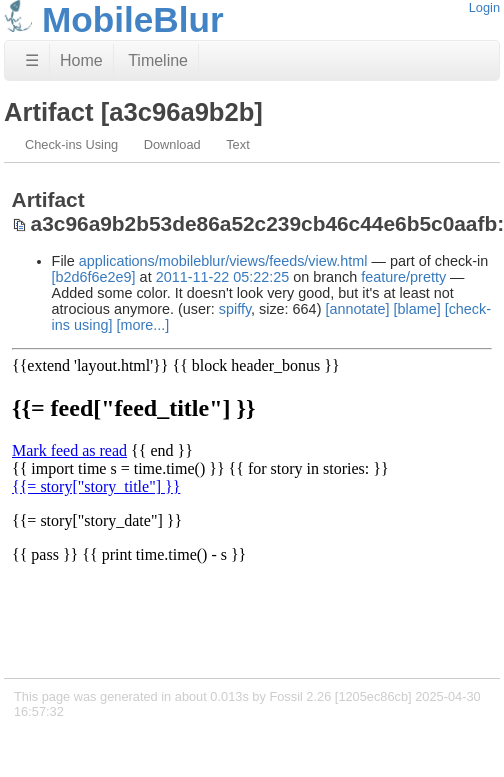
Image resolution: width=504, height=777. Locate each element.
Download (172, 144)
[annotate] (357, 309)
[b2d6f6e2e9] (94, 277)
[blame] (416, 309)
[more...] (142, 325)
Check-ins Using (71, 144)
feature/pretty (403, 277)
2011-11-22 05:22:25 (223, 277)
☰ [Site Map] (32, 60)
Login (484, 7)
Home (81, 60)
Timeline (158, 60)
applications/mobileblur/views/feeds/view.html (223, 261)
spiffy (235, 309)
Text (237, 144)
